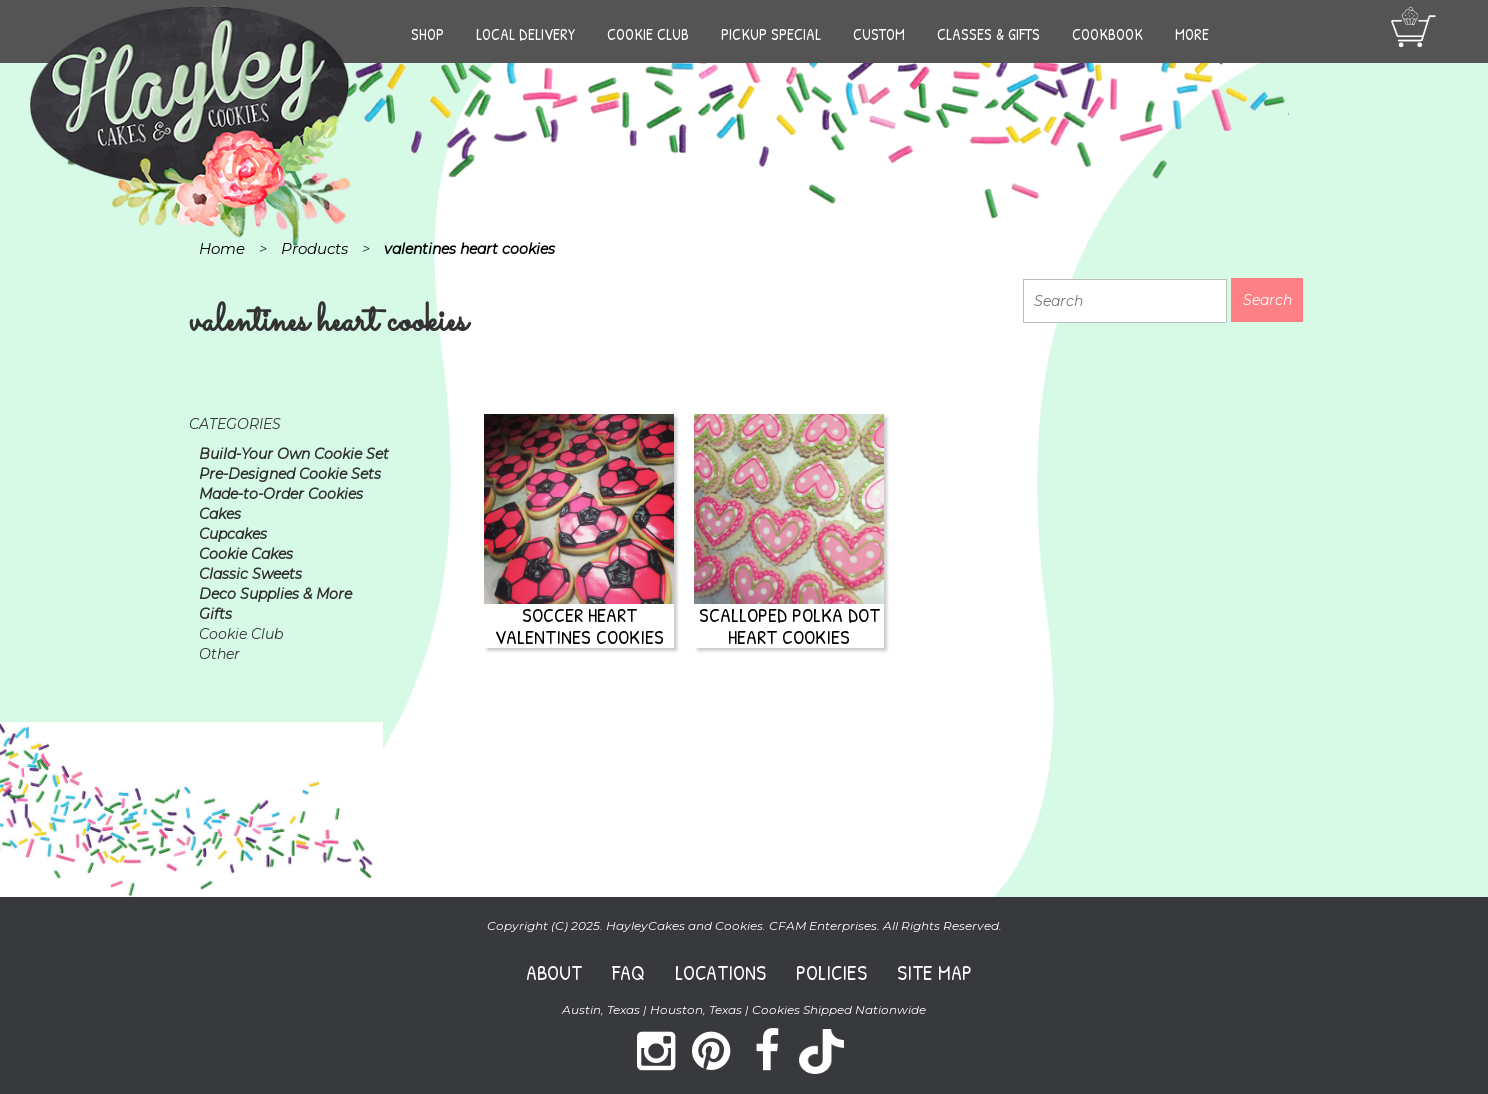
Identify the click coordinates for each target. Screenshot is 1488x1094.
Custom (879, 34)
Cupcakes (233, 534)
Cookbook (1107, 34)
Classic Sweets (250, 574)
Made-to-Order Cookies (281, 494)
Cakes (220, 514)
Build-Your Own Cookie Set (294, 454)
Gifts (215, 614)
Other (219, 654)
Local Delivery (525, 34)
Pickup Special (771, 34)
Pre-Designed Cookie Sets (290, 474)
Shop (427, 34)
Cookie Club (648, 34)
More (1192, 34)
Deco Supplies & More (275, 594)
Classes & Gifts (988, 34)
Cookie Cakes (246, 554)
